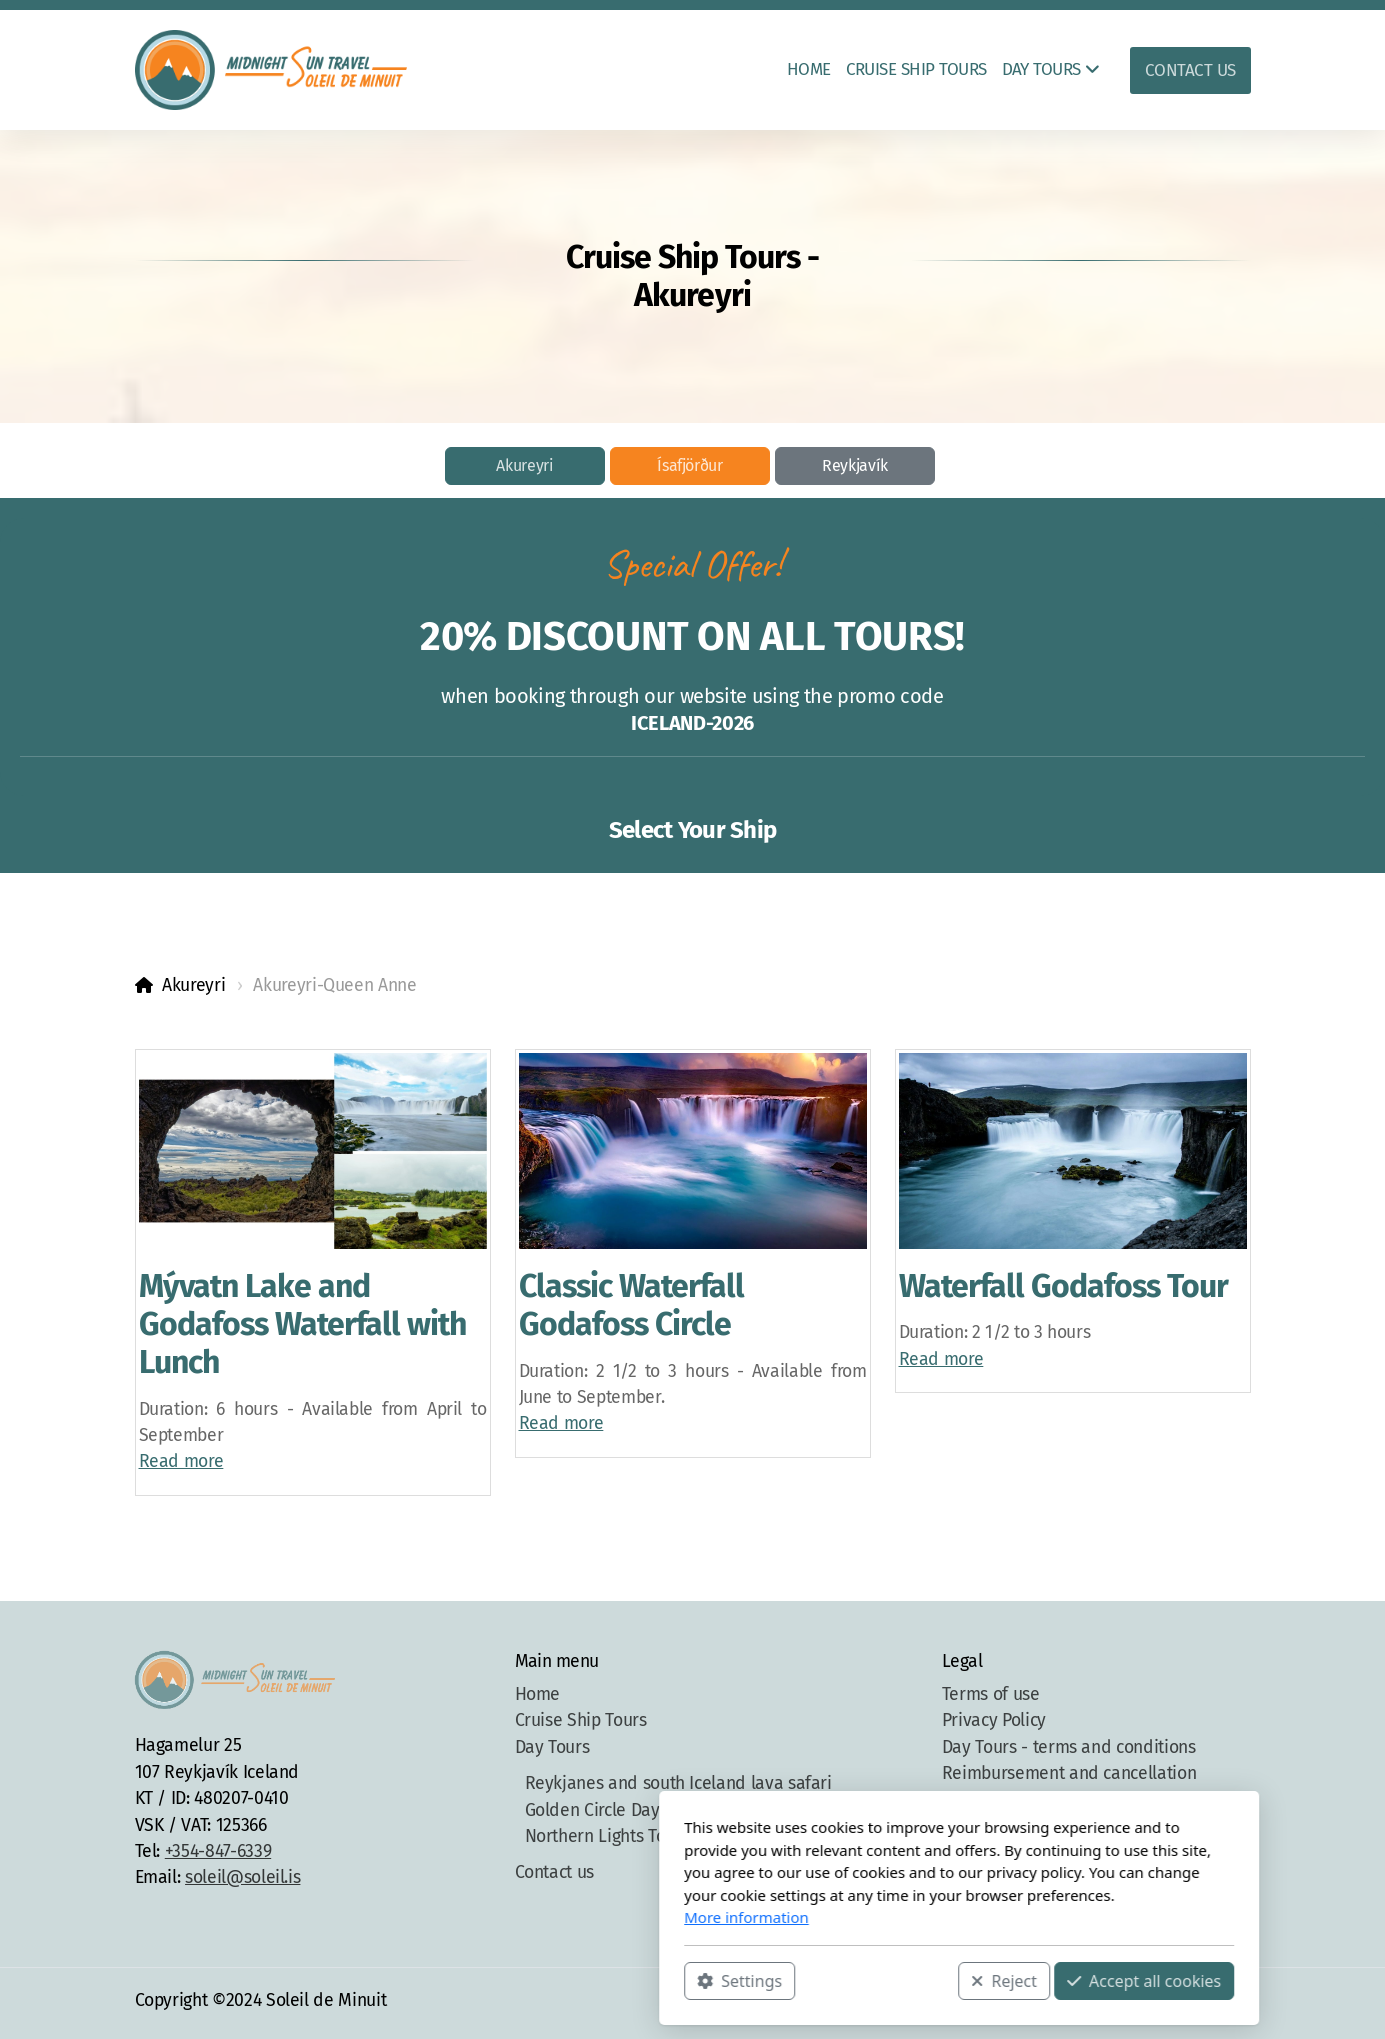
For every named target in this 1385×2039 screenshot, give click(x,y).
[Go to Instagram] (1176, 2003)
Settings (473, 1980)
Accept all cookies (877, 1980)
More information (480, 1917)
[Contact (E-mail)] (1236, 2003)
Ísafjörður (689, 465)
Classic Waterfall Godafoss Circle (632, 1305)
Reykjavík (855, 465)
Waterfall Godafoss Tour (1064, 1286)
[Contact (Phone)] (1206, 2003)
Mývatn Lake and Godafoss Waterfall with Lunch (303, 1324)
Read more (181, 1461)
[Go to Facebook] (1146, 2003)
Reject (738, 1980)
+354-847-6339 (218, 1851)
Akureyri (524, 465)
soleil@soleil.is (242, 1877)
